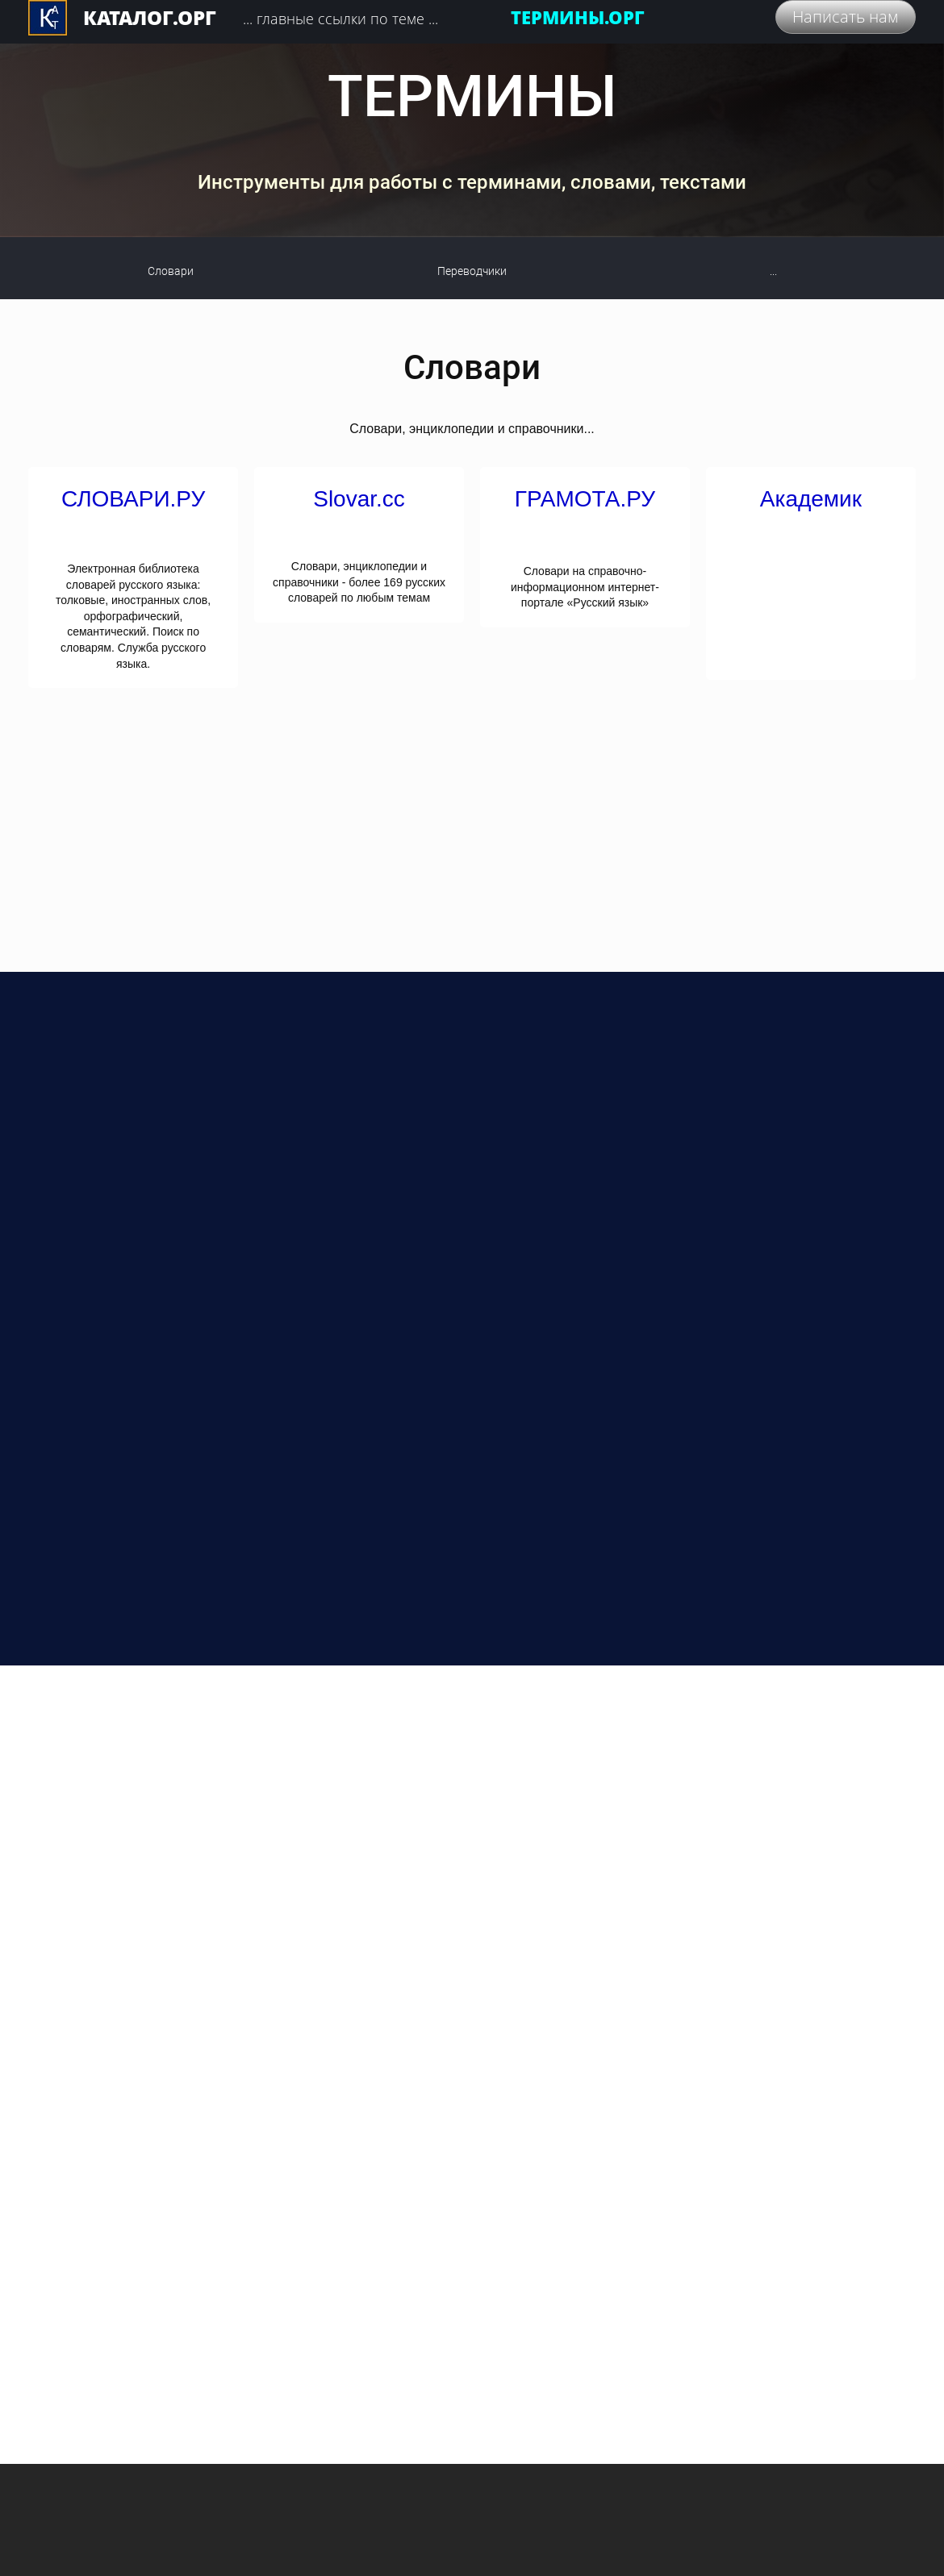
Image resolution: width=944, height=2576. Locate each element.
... (773, 271)
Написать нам (845, 16)
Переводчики (472, 271)
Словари (171, 271)
